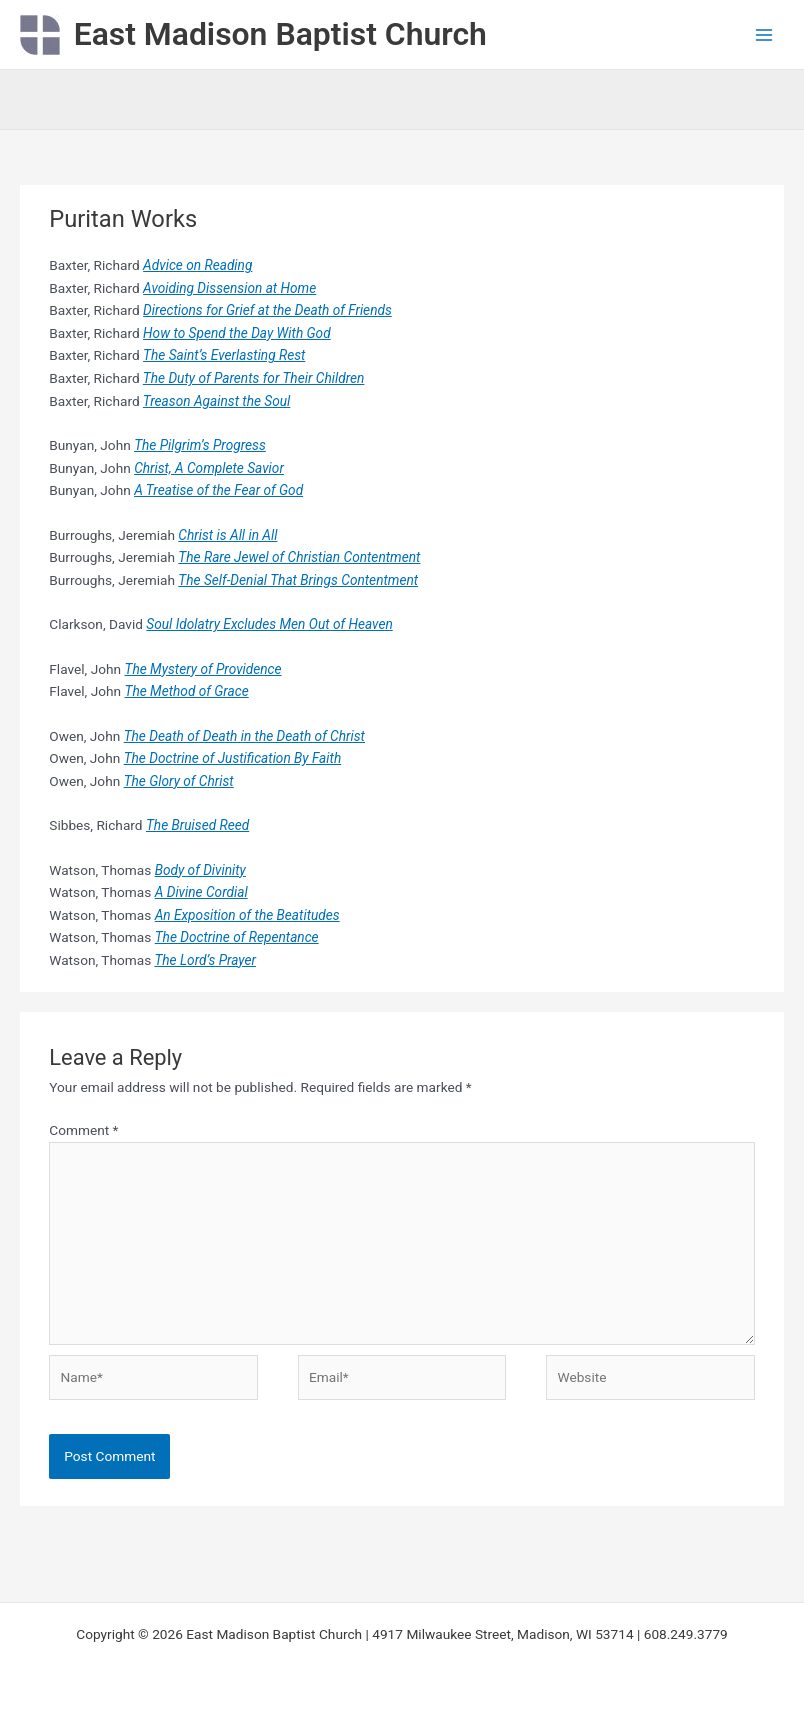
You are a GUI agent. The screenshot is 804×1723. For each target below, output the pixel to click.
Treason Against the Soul (217, 401)
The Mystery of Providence (203, 669)
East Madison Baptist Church (280, 34)
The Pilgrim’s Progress (200, 445)
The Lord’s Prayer (205, 960)
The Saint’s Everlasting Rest (224, 355)
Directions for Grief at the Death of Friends (267, 310)
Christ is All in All (227, 535)
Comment (83, 1130)
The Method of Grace (187, 691)
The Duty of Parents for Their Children (254, 378)
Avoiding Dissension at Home (229, 288)
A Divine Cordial (201, 892)
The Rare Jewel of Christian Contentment (299, 557)
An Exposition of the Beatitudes (247, 915)
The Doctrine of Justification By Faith (233, 758)
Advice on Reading (197, 265)
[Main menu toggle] (764, 34)
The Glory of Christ (179, 781)
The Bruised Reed (197, 825)
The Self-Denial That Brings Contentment (298, 580)
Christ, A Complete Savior (209, 468)
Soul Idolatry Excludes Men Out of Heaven (269, 624)
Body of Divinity (200, 870)
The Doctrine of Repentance (237, 937)
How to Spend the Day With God (237, 333)
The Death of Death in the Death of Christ (244, 736)
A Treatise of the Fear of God (218, 490)
